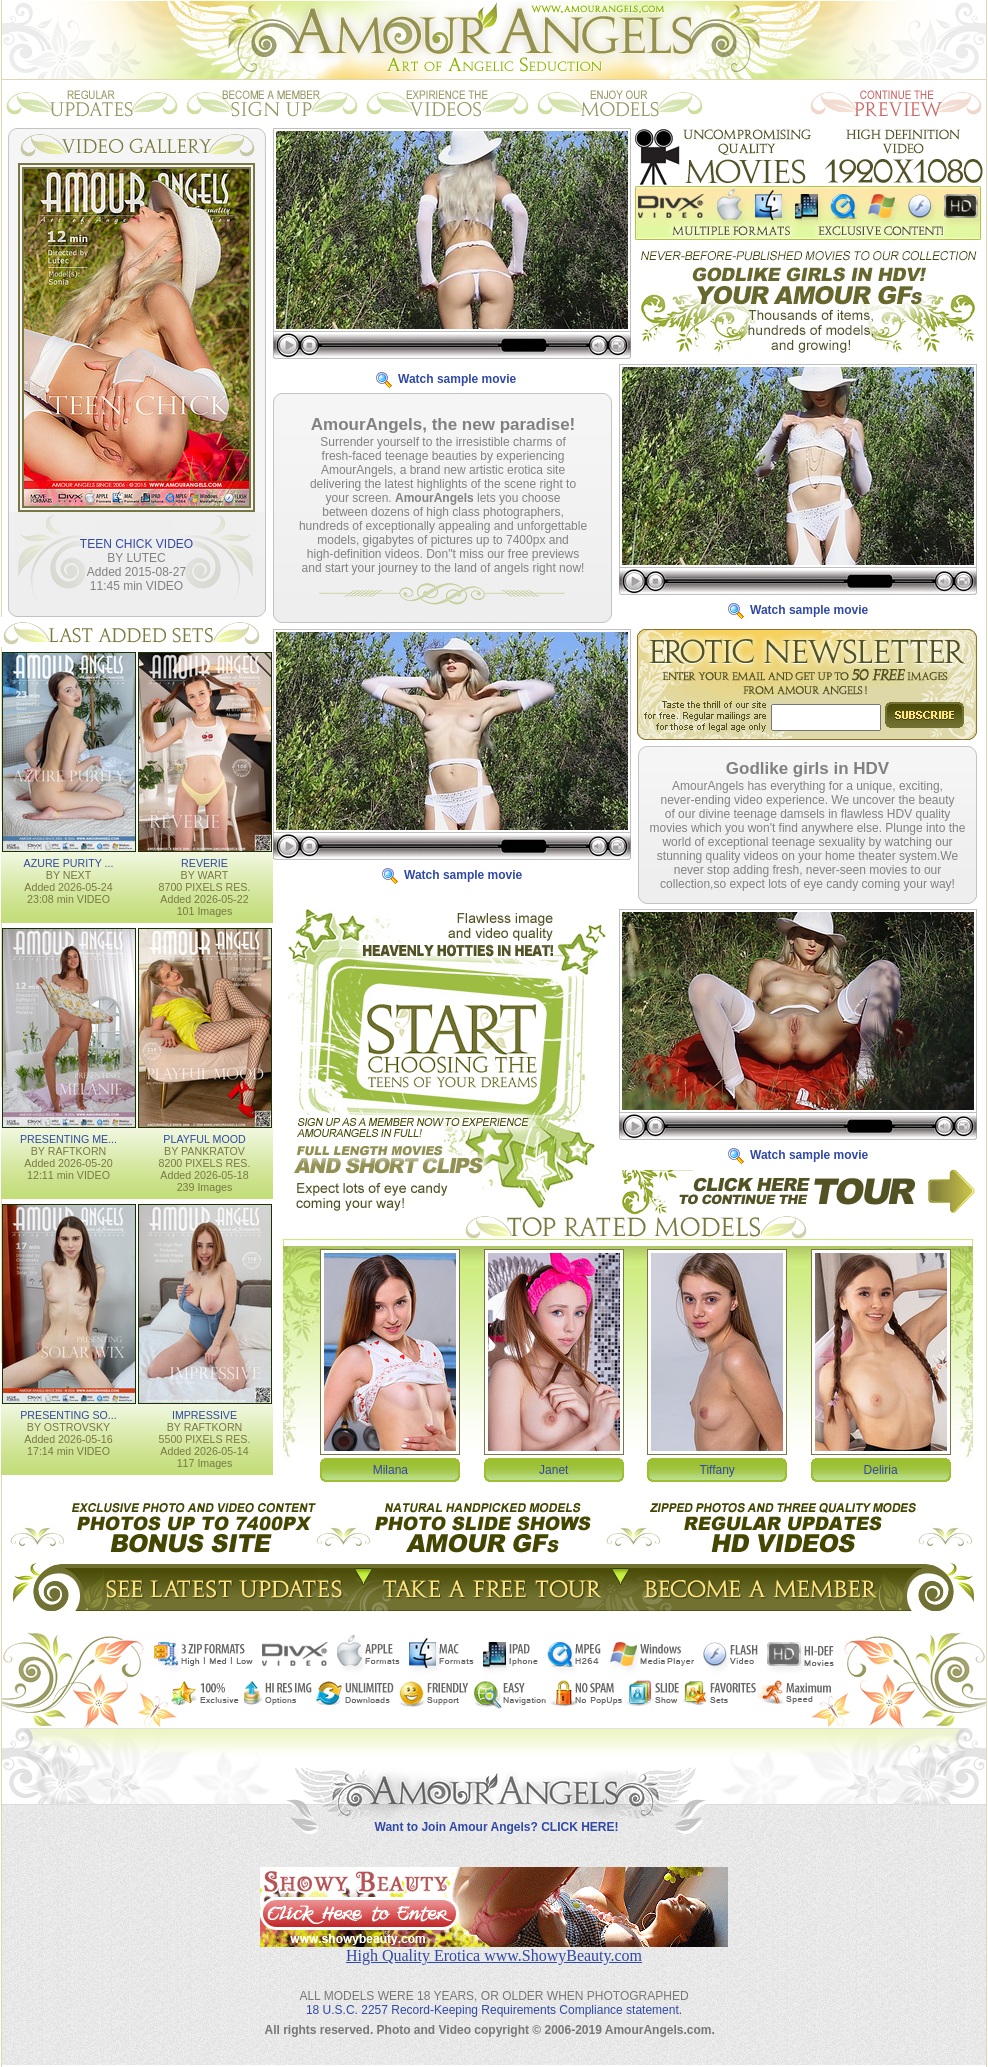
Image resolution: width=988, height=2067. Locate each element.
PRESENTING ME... (68, 1139)
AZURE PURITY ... (69, 863)
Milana (390, 1470)
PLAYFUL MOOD (204, 1139)
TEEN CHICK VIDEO (136, 544)
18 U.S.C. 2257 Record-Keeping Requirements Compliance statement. (494, 2010)
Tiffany (717, 1470)
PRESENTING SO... (68, 1415)
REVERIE (204, 863)
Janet (553, 1470)
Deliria (881, 1470)
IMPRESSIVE (204, 1415)
